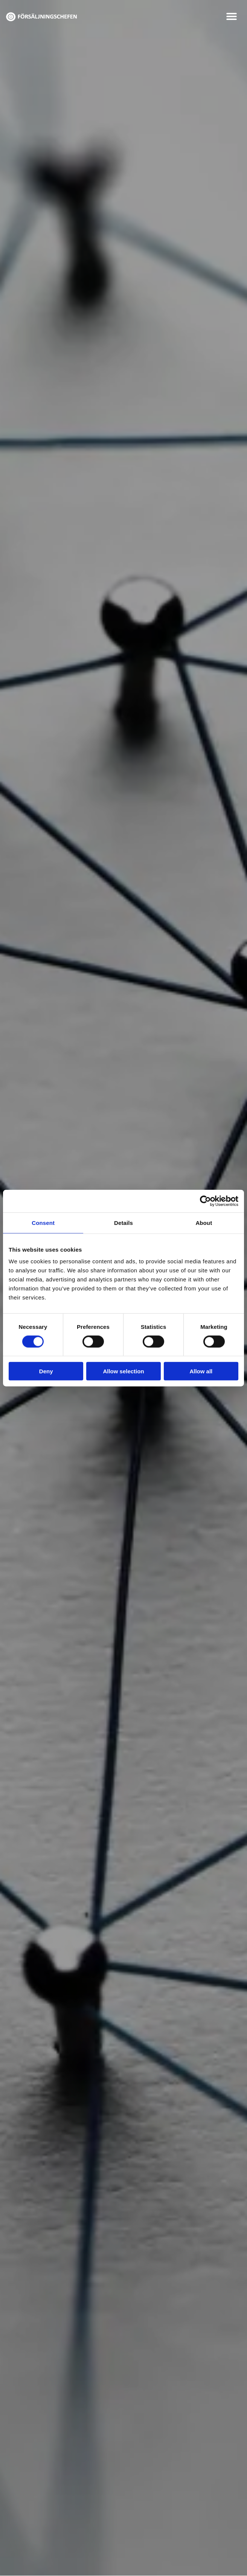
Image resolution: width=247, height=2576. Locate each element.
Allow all (200, 1371)
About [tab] (203, 1222)
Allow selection (123, 1371)
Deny (46, 1371)
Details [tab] (123, 1222)
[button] (231, 16)
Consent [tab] (43, 1222)
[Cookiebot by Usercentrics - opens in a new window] (205, 1200)
